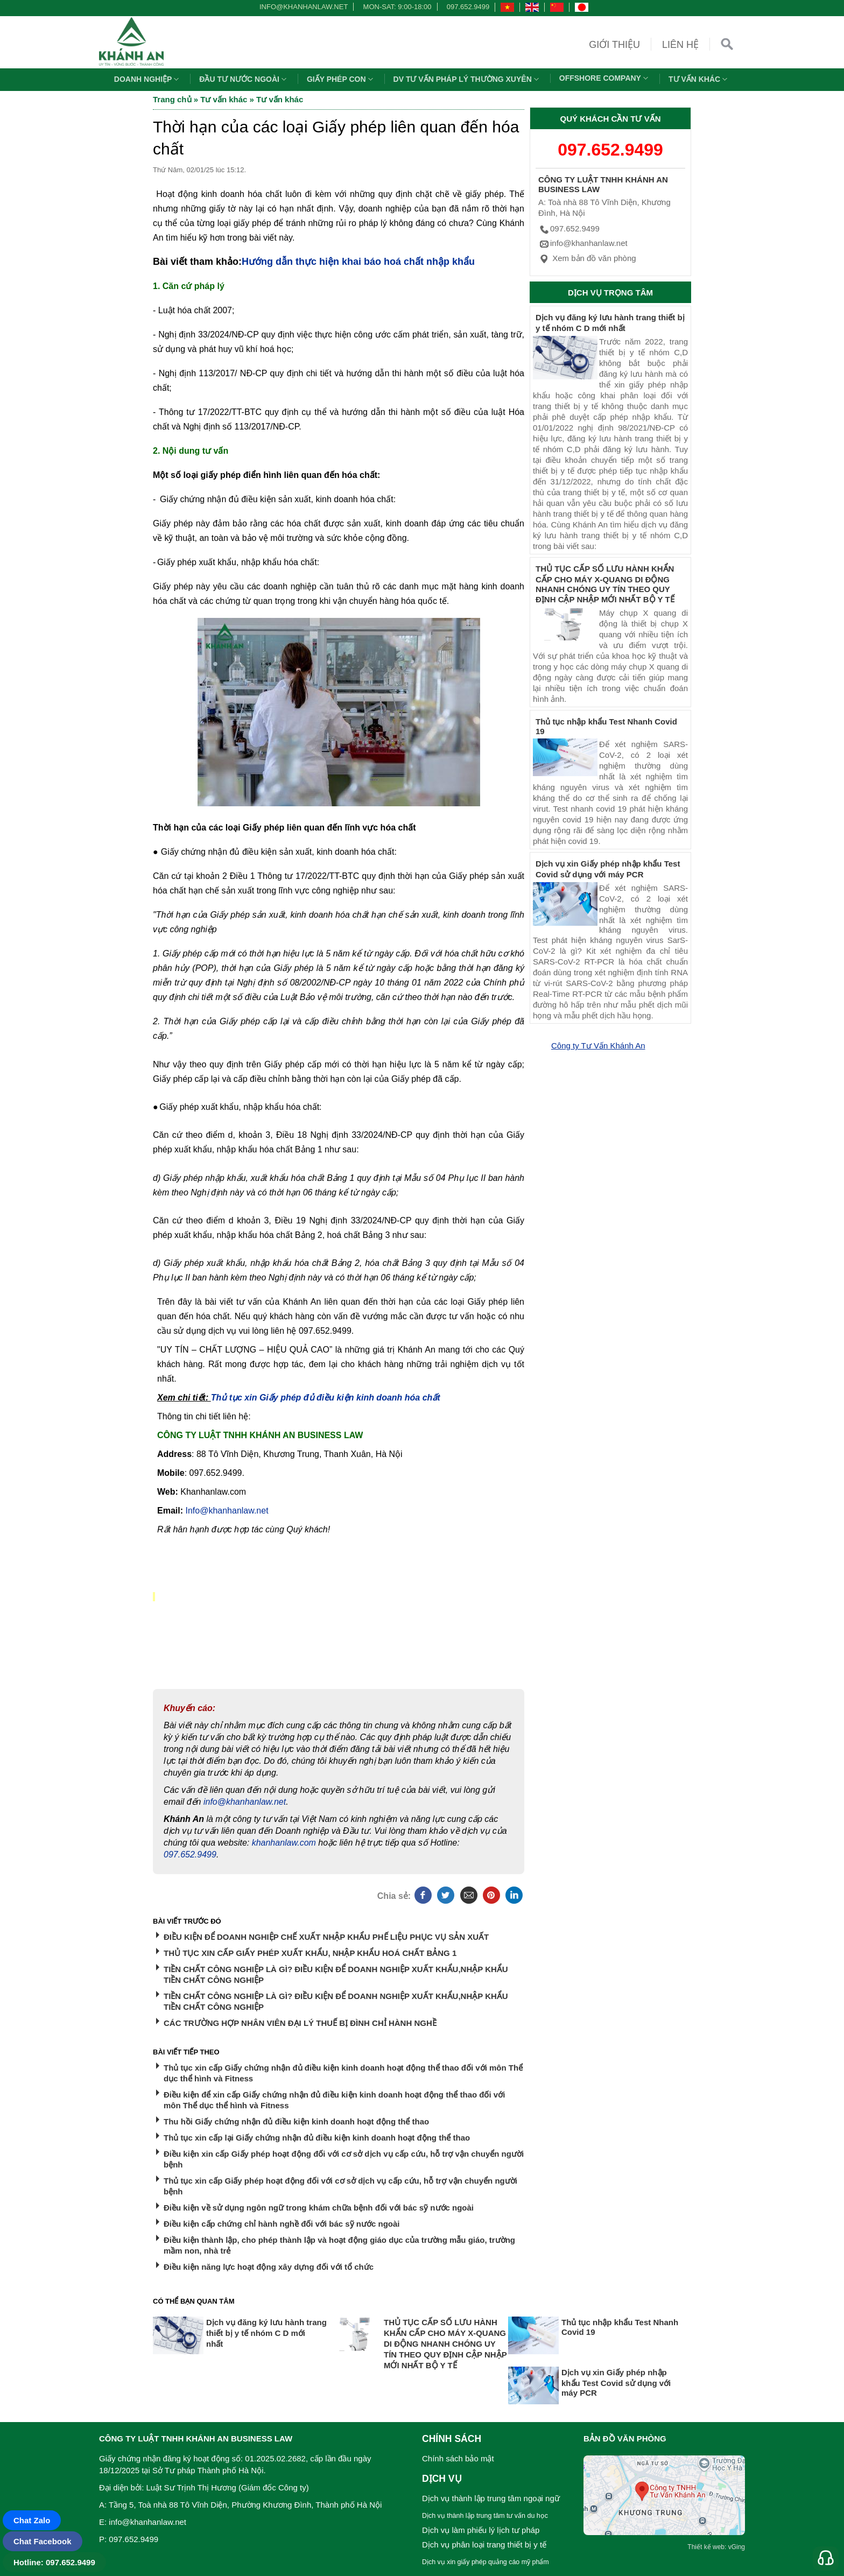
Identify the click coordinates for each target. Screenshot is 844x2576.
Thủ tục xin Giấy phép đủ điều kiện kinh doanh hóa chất (325, 1397)
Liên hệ (680, 44)
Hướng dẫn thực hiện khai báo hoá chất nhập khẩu (358, 261)
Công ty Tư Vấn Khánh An (598, 1045)
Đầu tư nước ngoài (244, 79)
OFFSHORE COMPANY (605, 78)
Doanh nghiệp (148, 79)
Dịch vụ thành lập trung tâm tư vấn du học (485, 2515)
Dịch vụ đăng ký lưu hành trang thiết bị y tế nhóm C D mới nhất (266, 2333)
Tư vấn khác (699, 79)
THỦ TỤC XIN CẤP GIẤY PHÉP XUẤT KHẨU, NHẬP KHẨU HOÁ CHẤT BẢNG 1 (310, 1953)
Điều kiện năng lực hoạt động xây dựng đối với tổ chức (269, 2266)
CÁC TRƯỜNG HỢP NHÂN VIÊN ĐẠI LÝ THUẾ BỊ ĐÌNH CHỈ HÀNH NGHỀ (300, 2023)
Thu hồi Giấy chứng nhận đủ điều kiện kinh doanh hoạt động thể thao (296, 2121)
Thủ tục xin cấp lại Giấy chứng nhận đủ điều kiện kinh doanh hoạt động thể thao (317, 2137)
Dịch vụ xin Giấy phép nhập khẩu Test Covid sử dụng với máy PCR (616, 2382)
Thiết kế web (706, 2547)
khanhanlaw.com (284, 1842)
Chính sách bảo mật (458, 2458)
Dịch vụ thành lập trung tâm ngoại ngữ (491, 2498)
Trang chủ (172, 99)
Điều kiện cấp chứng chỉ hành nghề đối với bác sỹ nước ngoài (282, 2223)
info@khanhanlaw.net (302, 7)
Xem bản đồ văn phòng (587, 258)
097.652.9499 (468, 7)
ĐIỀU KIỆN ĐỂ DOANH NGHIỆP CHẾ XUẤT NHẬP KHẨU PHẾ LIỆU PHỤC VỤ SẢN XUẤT (326, 1936)
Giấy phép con (341, 79)
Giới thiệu (614, 44)
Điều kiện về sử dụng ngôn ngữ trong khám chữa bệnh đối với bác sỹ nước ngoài (319, 2207)
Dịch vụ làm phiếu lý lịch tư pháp (480, 2530)
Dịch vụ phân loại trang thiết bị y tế (484, 2544)
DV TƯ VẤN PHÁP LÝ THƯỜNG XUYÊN (467, 79)
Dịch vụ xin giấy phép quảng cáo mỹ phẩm (485, 2562)
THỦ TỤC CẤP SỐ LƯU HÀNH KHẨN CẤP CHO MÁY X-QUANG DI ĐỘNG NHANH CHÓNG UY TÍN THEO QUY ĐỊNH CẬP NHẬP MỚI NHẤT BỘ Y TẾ (445, 2344)
